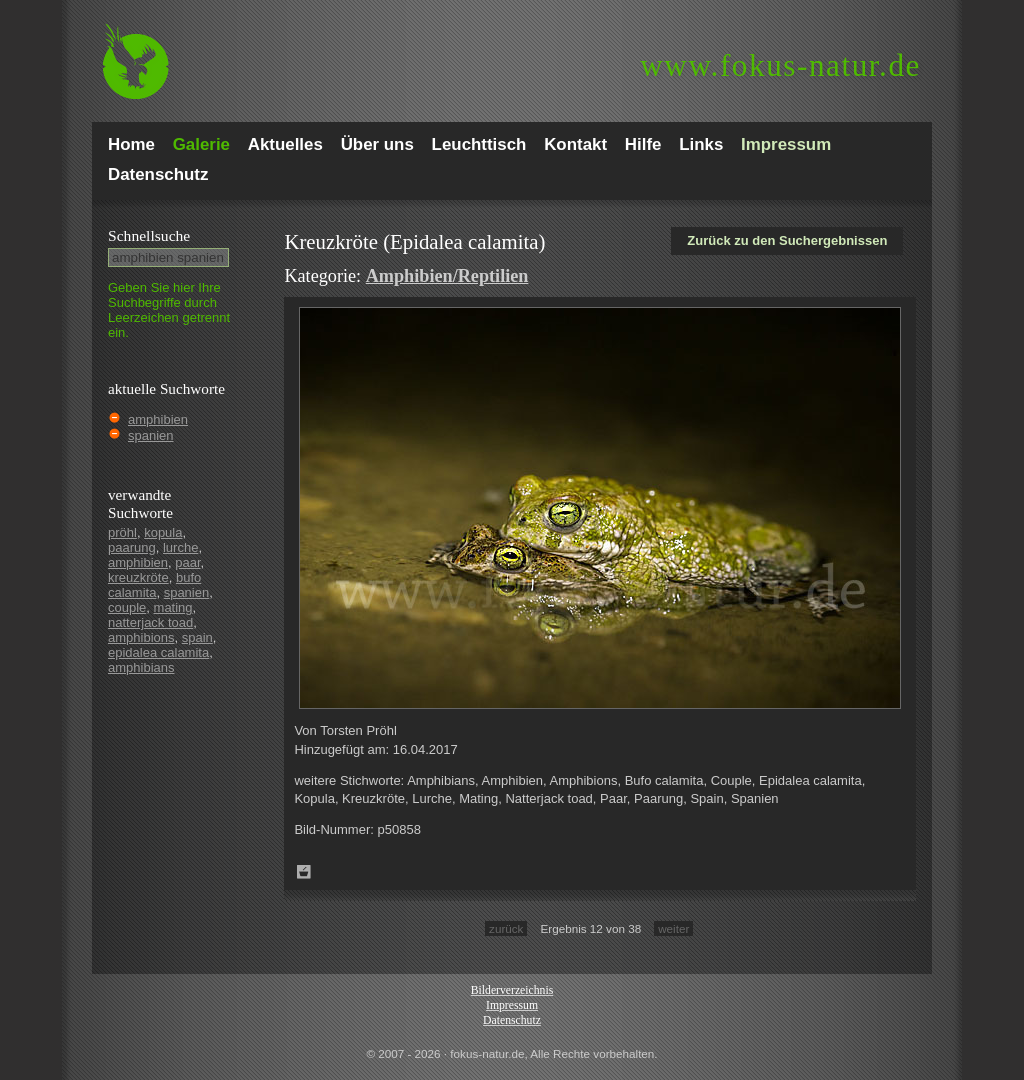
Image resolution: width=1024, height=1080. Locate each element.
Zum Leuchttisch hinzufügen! (304, 872)
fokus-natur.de (780, 65)
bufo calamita (154, 585)
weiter (673, 928)
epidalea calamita (158, 652)
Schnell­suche (149, 235)
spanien (151, 435)
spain (197, 637)
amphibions (141, 637)
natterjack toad (150, 622)
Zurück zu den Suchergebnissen (787, 240)
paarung (132, 547)
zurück (506, 928)
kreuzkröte (138, 577)
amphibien (158, 419)
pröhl (122, 532)
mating (173, 607)
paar (187, 562)
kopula (163, 532)
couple (127, 607)
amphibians (141, 667)
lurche (180, 547)
